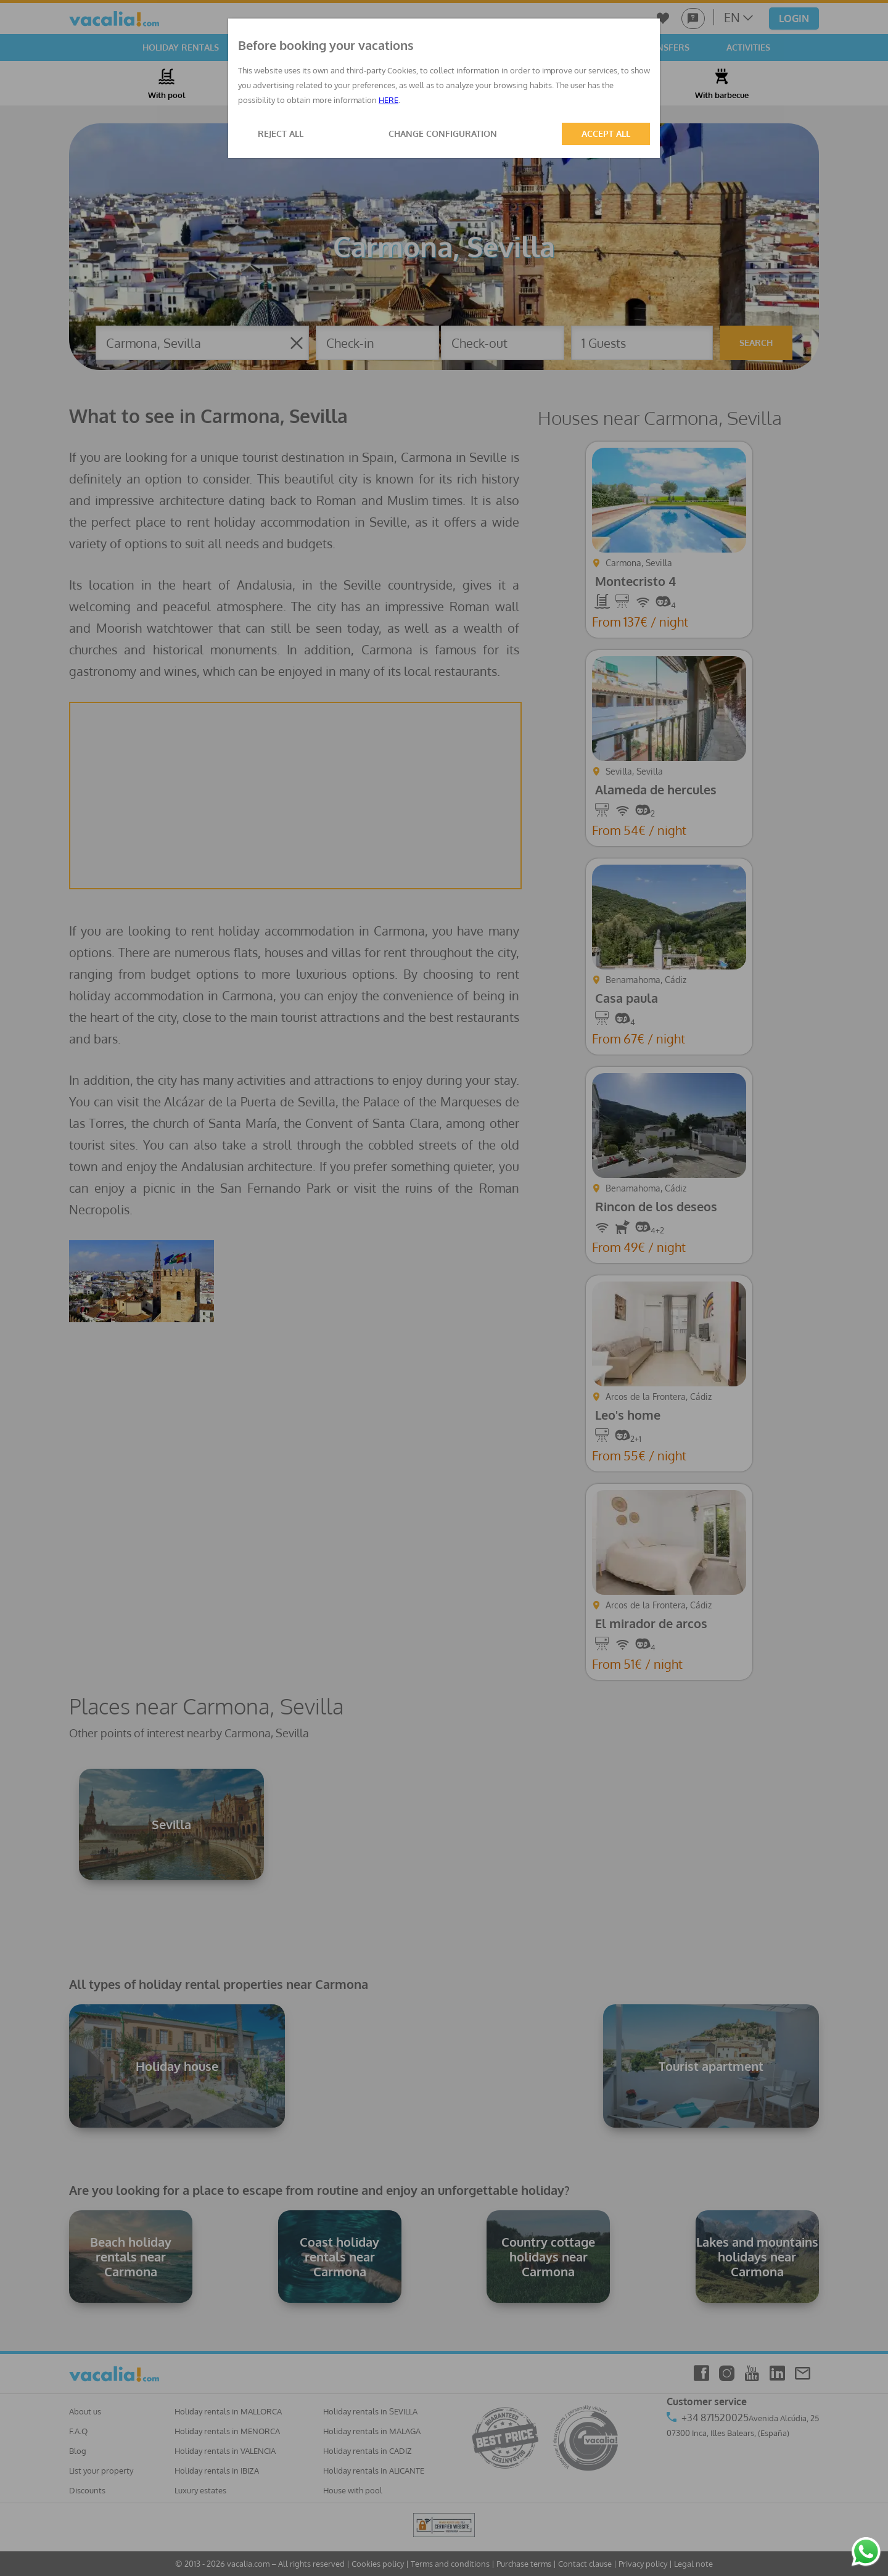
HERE (388, 100)
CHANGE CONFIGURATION (442, 133)
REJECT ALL (280, 133)
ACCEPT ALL (606, 133)
